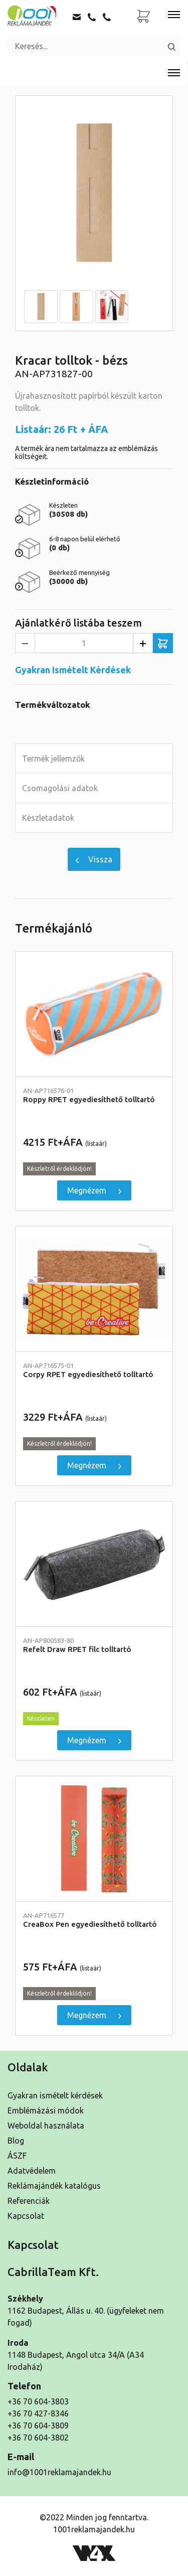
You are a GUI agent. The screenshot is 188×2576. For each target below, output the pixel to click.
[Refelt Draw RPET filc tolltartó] (94, 1564)
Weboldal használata (46, 2125)
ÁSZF (17, 2155)
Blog (16, 2140)
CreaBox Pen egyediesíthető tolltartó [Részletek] (94, 1920)
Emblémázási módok (46, 2110)
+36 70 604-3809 (38, 2425)
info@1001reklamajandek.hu (59, 2472)
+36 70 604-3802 (38, 2437)
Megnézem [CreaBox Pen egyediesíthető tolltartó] (94, 2015)
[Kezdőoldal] (33, 15)
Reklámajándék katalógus (54, 2185)
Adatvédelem (32, 2170)
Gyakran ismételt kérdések (55, 2095)
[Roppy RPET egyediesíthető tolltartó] (94, 1014)
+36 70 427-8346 (38, 2413)
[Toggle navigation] (173, 15)
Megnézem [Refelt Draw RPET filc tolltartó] (94, 1740)
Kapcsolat (26, 2215)
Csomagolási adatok (60, 788)
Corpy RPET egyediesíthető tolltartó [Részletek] (94, 1370)
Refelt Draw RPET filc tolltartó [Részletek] (94, 1645)
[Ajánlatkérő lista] (144, 16)
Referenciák (29, 2200)
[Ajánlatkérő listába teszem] (163, 643)
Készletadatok (48, 817)
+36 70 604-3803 (38, 2401)
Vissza (94, 859)
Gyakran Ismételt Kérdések (73, 670)
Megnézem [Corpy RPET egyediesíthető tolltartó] (94, 1465)
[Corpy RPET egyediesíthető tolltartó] (94, 1289)
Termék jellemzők (53, 758)
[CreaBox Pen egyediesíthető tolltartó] (94, 1839)
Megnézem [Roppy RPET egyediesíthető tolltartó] (94, 1190)
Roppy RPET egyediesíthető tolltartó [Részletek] (94, 1095)
